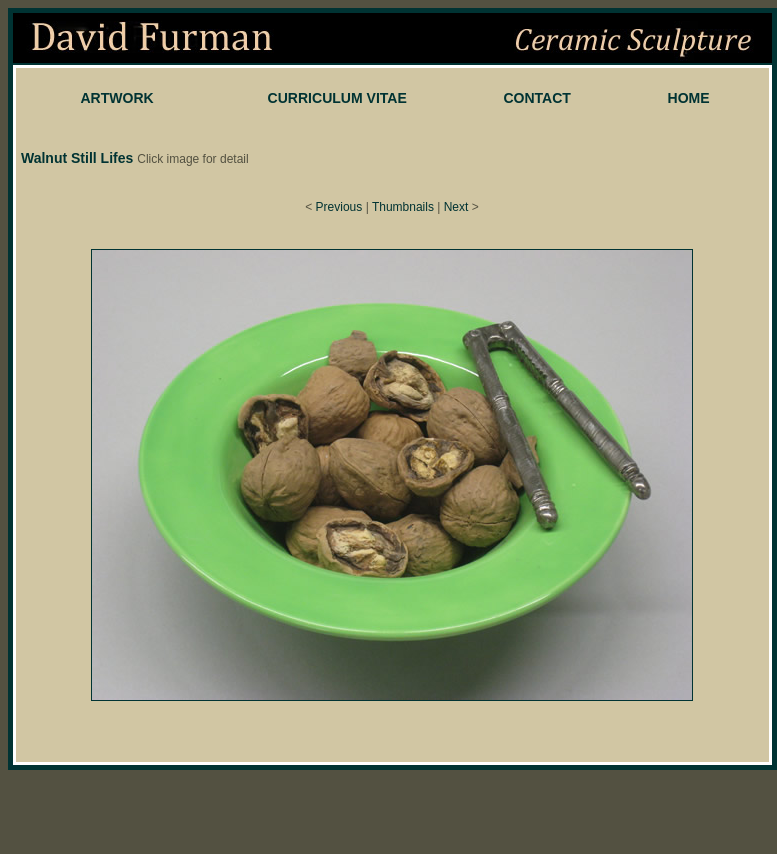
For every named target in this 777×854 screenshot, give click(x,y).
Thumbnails (403, 207)
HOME (689, 98)
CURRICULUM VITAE (337, 98)
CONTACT (537, 98)
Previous (339, 207)
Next (456, 207)
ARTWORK (116, 98)
